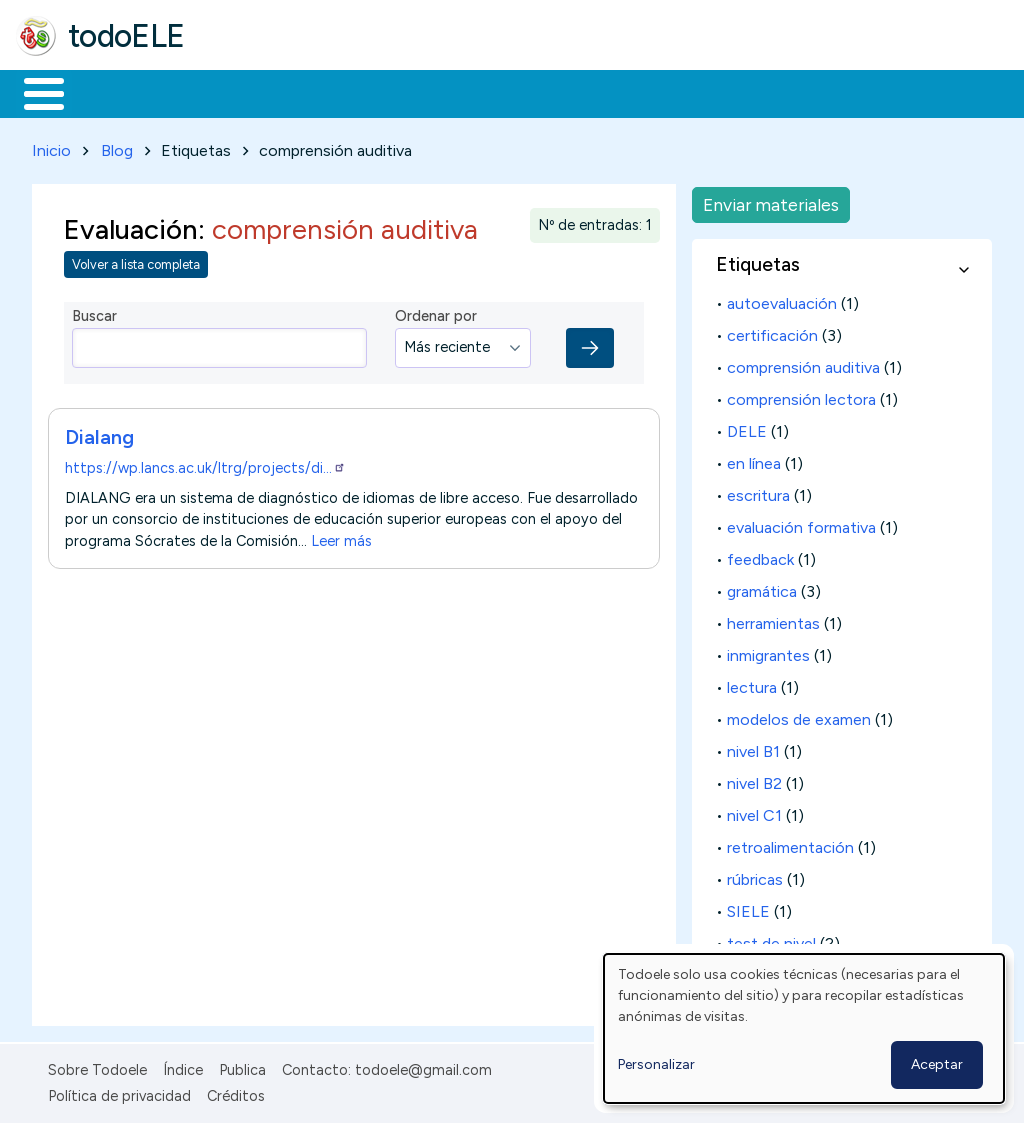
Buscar (821, 92)
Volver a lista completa (136, 261)
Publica (242, 1066)
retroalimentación (790, 843)
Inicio (33, 92)
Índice (183, 1066)
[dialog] (804, 1028)
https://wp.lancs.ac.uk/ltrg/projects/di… (205, 464)
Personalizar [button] (656, 1064)
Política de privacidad (119, 1092)
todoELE (126, 36)
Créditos (236, 1092)
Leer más (341, 537)
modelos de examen (799, 715)
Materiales (112, 92)
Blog (117, 146)
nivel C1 (754, 811)
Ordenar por (436, 313)
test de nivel (771, 939)
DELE (747, 427)
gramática (762, 587)
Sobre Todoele (97, 1066)
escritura (758, 491)
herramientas (773, 619)
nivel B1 (753, 747)
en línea (754, 459)
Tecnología (598, 92)
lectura (752, 683)
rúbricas (755, 875)
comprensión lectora (801, 395)
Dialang (99, 433)
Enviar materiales (771, 200)
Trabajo (360, 92)
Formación (241, 92)
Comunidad (731, 92)
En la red (472, 92)
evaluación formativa (801, 523)
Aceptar (937, 1064)
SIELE (748, 907)
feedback (760, 555)
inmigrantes (768, 651)
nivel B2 (754, 779)
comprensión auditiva (803, 363)
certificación (772, 331)
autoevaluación (782, 299)
